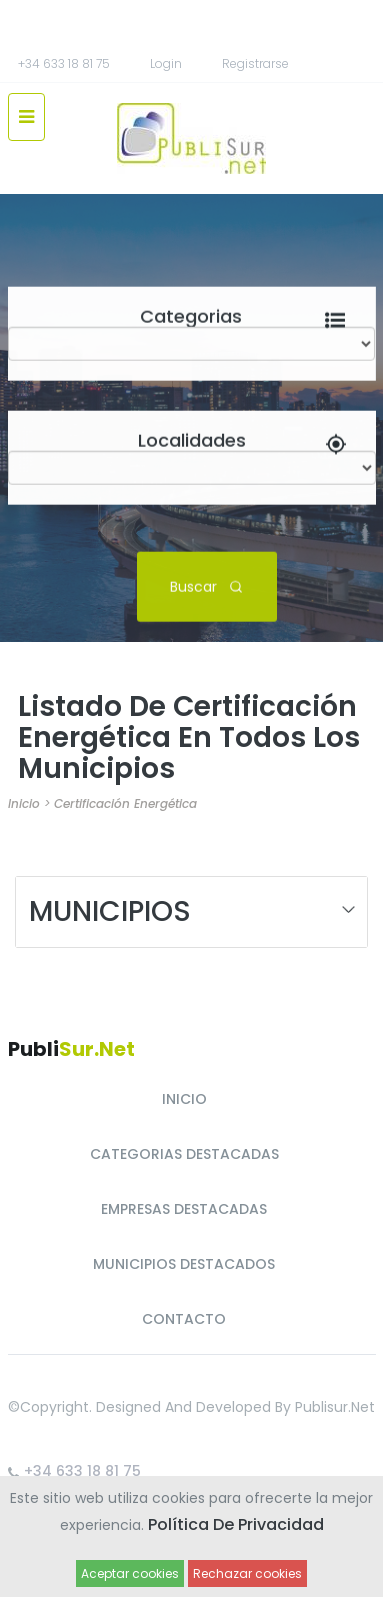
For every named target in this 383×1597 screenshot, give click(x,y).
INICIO (184, 1099)
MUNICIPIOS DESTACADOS (184, 1264)
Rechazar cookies (247, 1573)
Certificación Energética (125, 803)
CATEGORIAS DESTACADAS (184, 1154)
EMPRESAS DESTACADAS (184, 1209)
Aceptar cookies (130, 1573)
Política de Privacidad (236, 1524)
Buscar (206, 586)
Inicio (24, 803)
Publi (71, 1049)
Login (166, 63)
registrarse (255, 63)
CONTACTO (184, 1319)
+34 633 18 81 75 (64, 63)
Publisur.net (335, 1407)
